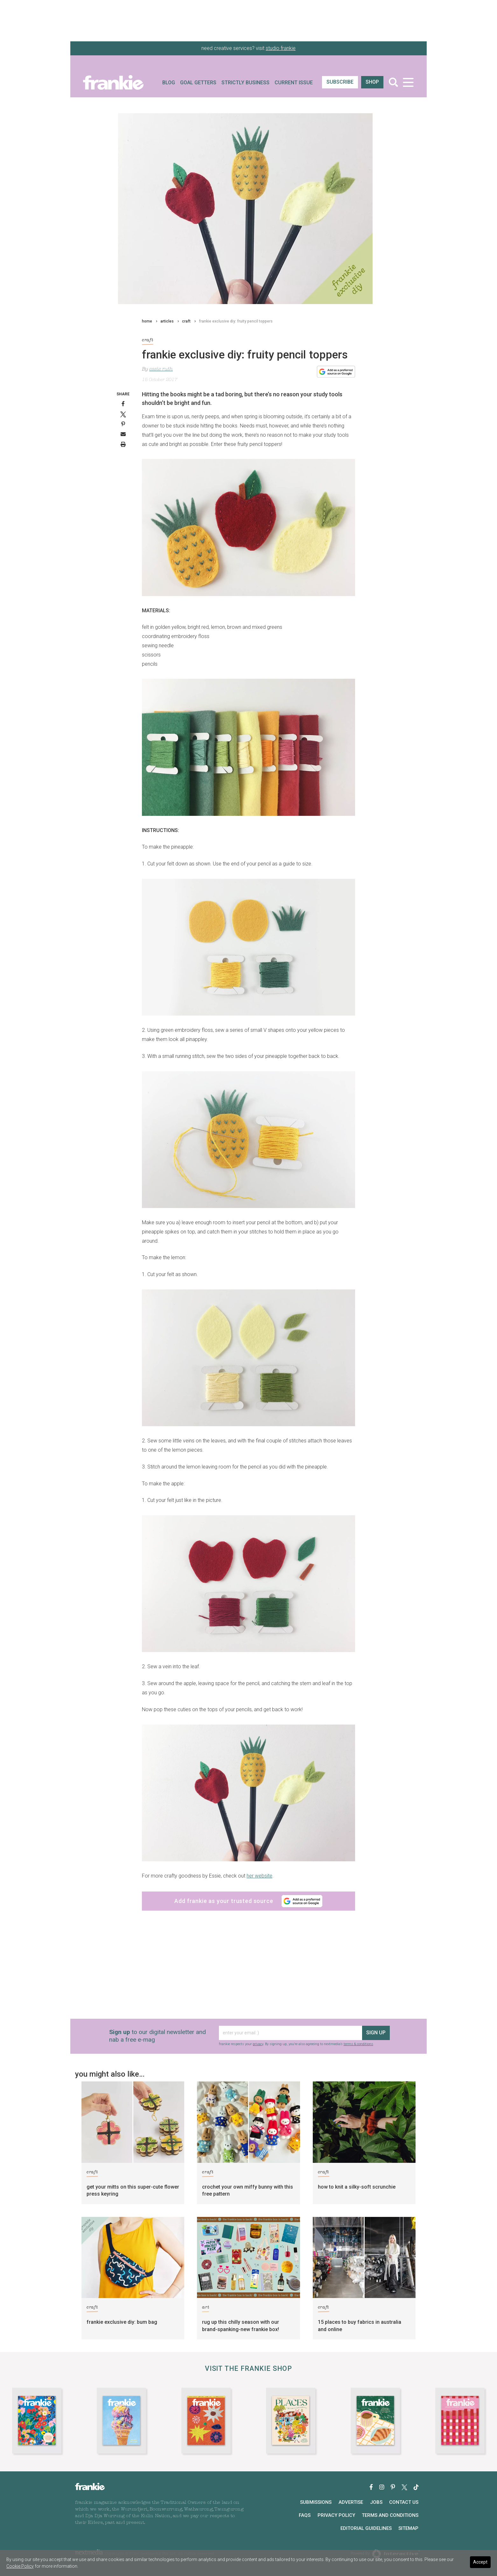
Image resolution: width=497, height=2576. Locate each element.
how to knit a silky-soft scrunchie (357, 2187)
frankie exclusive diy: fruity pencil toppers (236, 321)
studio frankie (281, 48)
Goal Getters (198, 83)
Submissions (316, 2502)
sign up (376, 2033)
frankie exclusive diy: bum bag (122, 2322)
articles (167, 321)
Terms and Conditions (390, 2515)
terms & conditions (358, 2044)
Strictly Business (245, 83)
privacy (258, 2044)
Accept (480, 2562)
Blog (168, 83)
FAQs (305, 2515)
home (147, 321)
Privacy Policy (336, 2515)
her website (259, 1876)
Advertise (351, 2502)
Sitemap (408, 2528)
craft (186, 321)
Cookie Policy (20, 2566)
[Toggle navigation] (408, 82)
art (205, 2308)
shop (372, 82)
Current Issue (294, 83)
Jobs (376, 2502)
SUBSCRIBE (340, 82)
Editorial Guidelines (366, 2528)
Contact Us (403, 2502)
